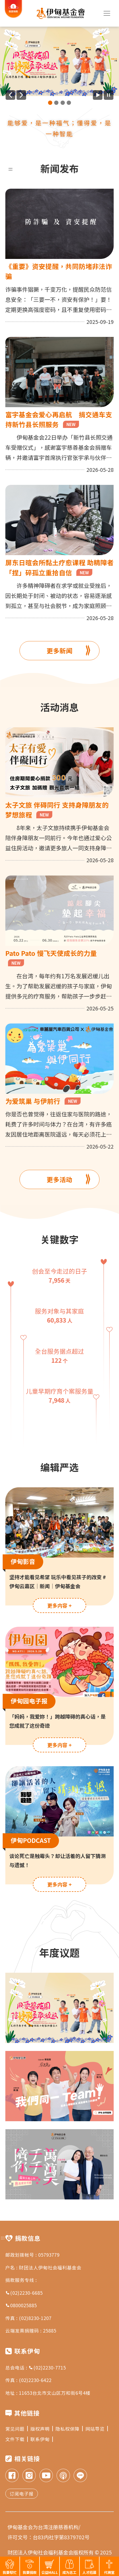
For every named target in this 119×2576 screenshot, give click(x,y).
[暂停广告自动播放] (108, 95)
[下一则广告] (21, 95)
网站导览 (96, 2428)
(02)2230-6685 (24, 2292)
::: (11, 168)
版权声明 (41, 2428)
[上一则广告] (10, 95)
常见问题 (16, 2428)
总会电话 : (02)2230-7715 (35, 2367)
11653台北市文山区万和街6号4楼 (54, 2392)
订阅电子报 (22, 2493)
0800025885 (21, 2305)
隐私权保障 (69, 2428)
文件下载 (16, 2439)
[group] (59, 61)
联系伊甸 (41, 2439)
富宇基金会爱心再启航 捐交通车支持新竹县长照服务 (58, 419)
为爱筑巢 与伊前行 (43, 1101)
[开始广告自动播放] (97, 95)
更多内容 (59, 1605)
